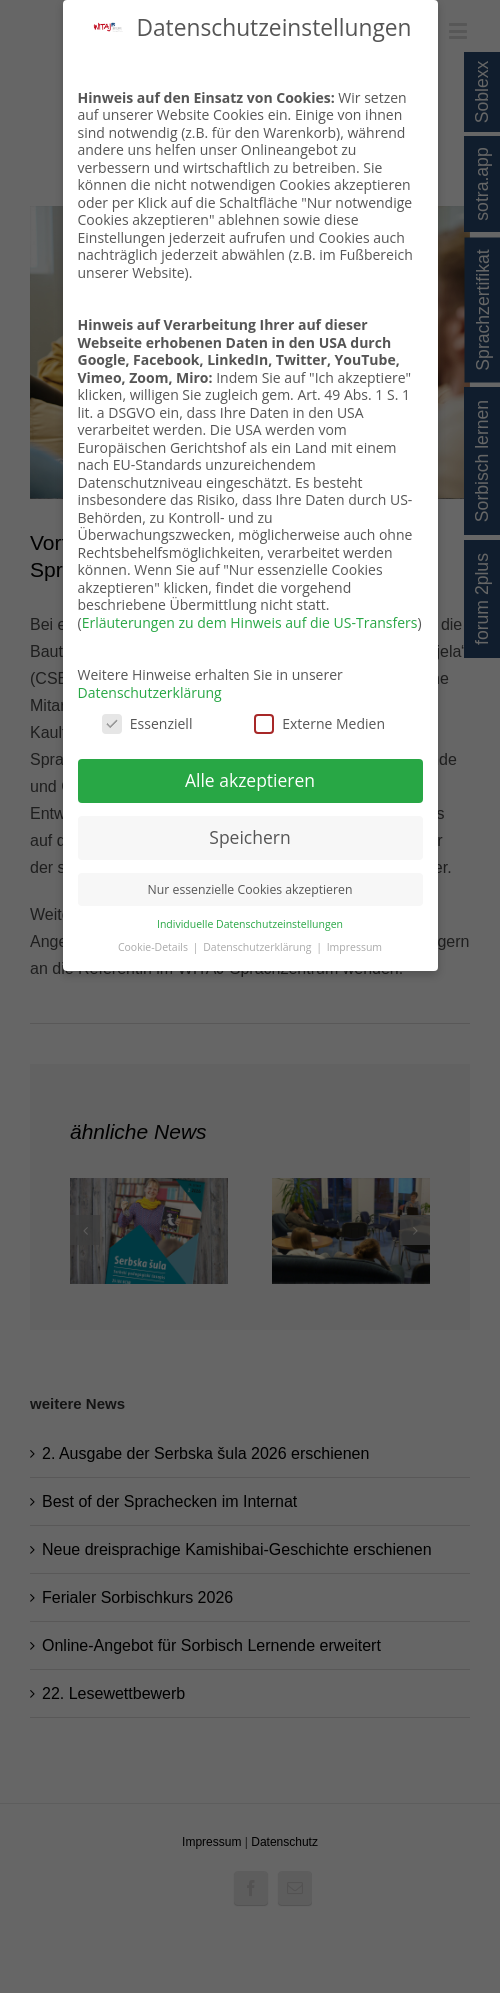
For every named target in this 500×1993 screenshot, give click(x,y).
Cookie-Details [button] (154, 947)
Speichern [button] (249, 837)
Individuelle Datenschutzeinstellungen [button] (250, 924)
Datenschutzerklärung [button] (258, 947)
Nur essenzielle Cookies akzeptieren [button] (250, 889)
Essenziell (147, 723)
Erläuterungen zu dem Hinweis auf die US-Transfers (250, 622)
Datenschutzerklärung (150, 692)
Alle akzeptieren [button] (250, 780)
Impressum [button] (354, 947)
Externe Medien (319, 723)
